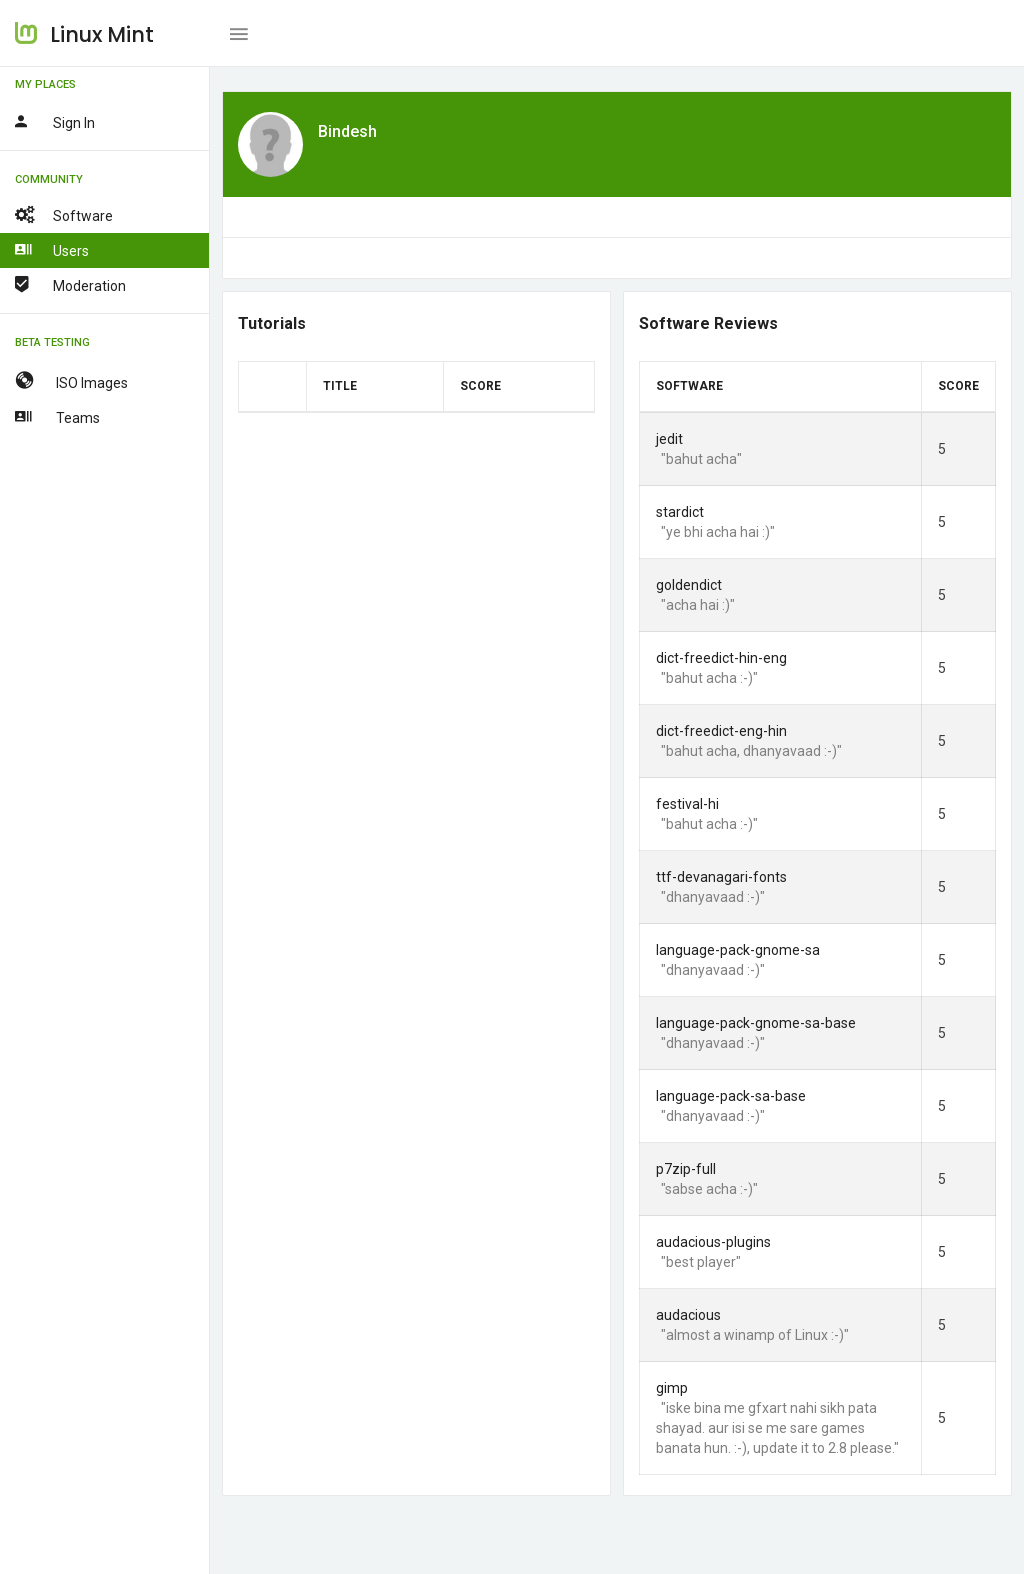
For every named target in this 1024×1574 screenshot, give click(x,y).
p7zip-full (686, 1169)
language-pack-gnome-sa (738, 950)
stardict (680, 512)
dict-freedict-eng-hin (721, 731)
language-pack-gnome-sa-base (756, 1023)
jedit (669, 439)
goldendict (689, 585)
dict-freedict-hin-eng (721, 658)
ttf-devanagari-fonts (721, 877)
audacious (688, 1315)
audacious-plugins (713, 1242)
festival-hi (687, 804)
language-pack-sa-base (731, 1096)
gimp (672, 1388)
